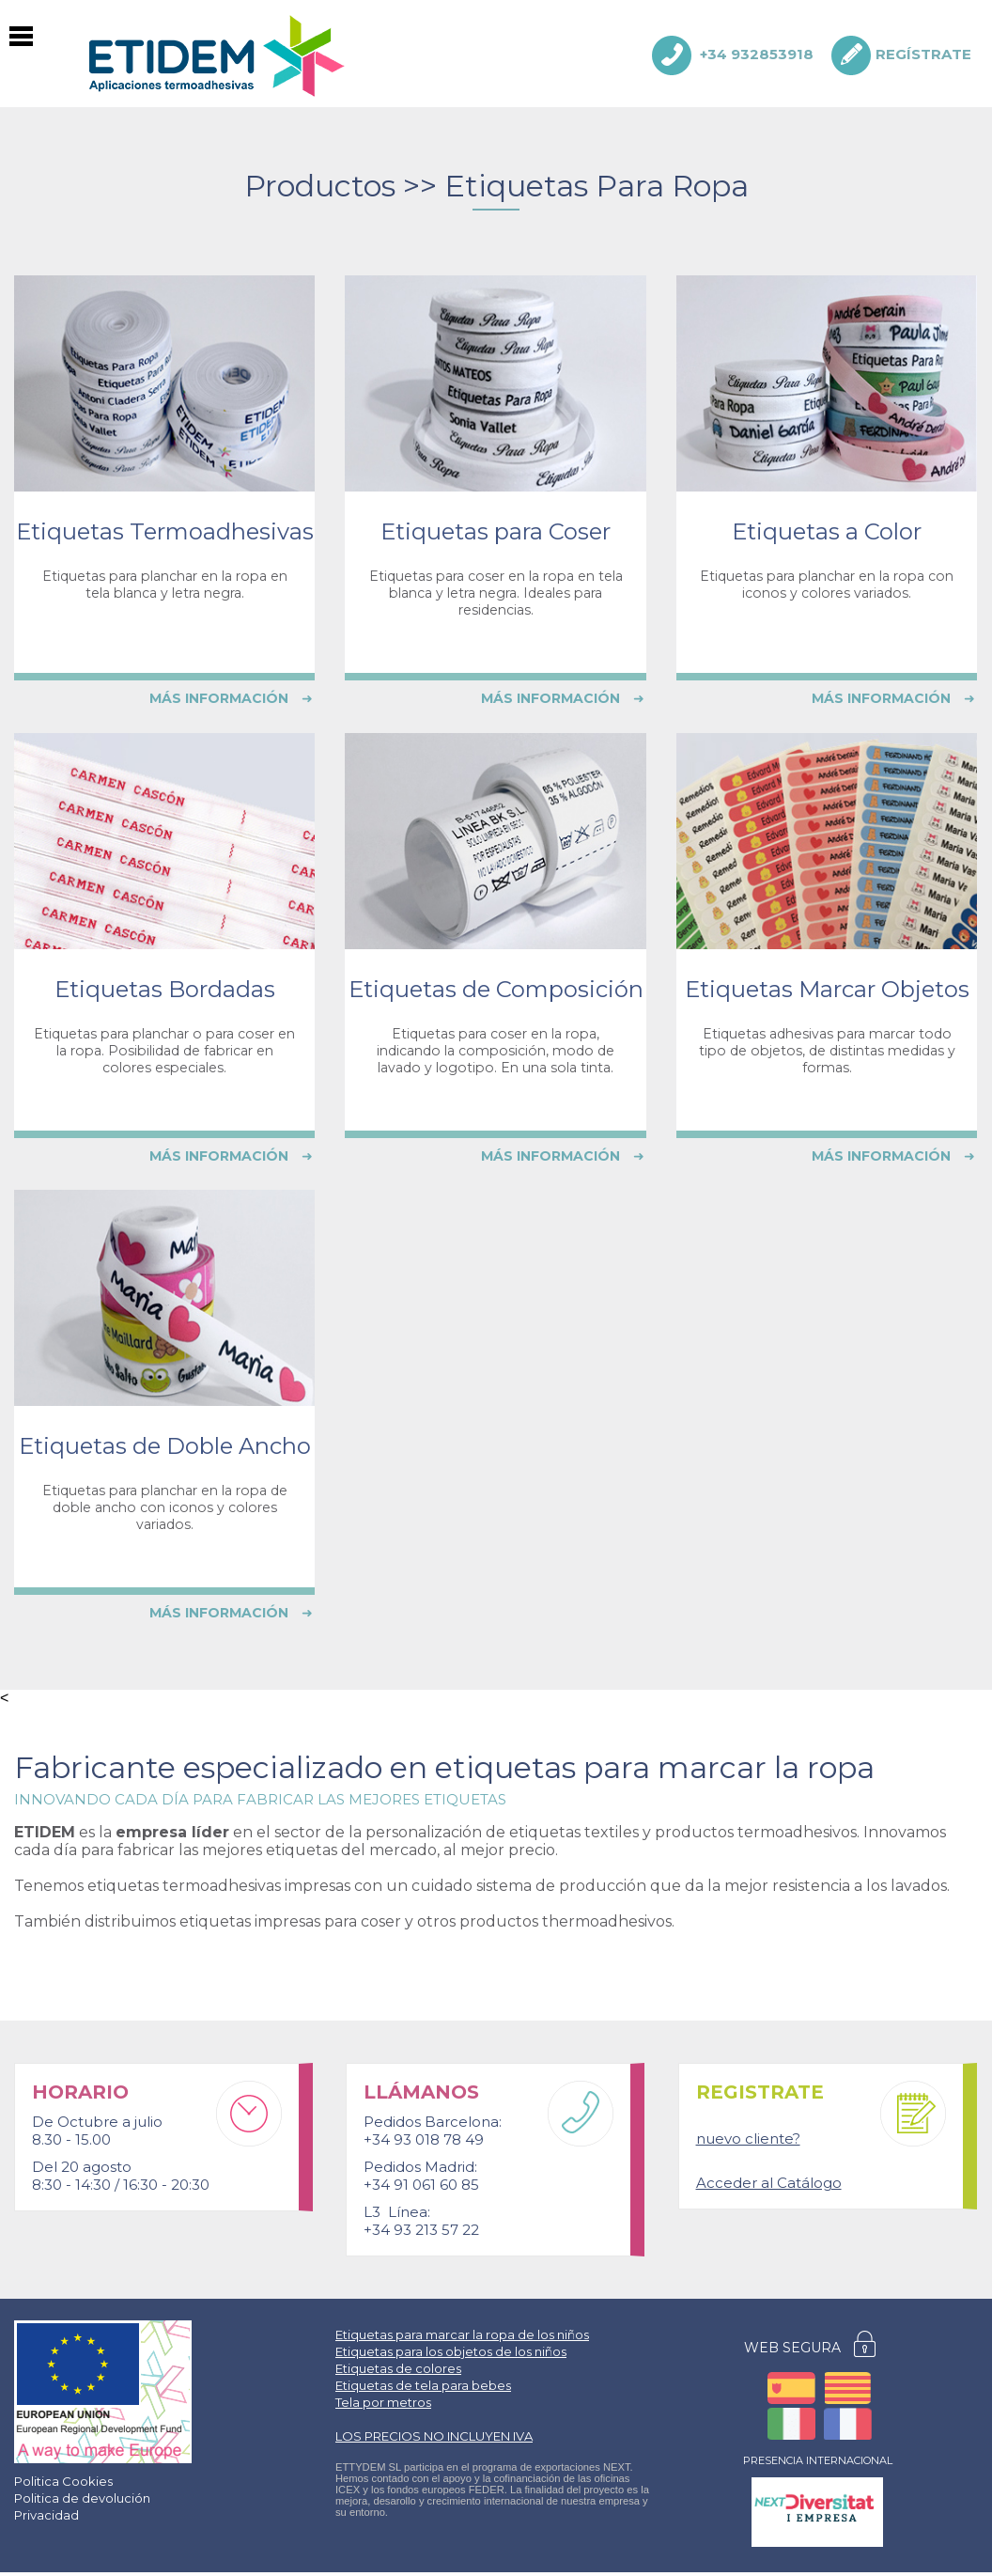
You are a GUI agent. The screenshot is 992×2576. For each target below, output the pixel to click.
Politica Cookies (63, 2481)
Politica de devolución (82, 2498)
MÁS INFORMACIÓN (231, 698)
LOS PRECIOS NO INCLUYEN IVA (434, 2435)
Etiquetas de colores (398, 2368)
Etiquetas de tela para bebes (423, 2385)
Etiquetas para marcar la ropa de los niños (462, 2334)
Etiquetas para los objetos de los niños (450, 2351)
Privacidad (46, 2514)
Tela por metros (383, 2402)
